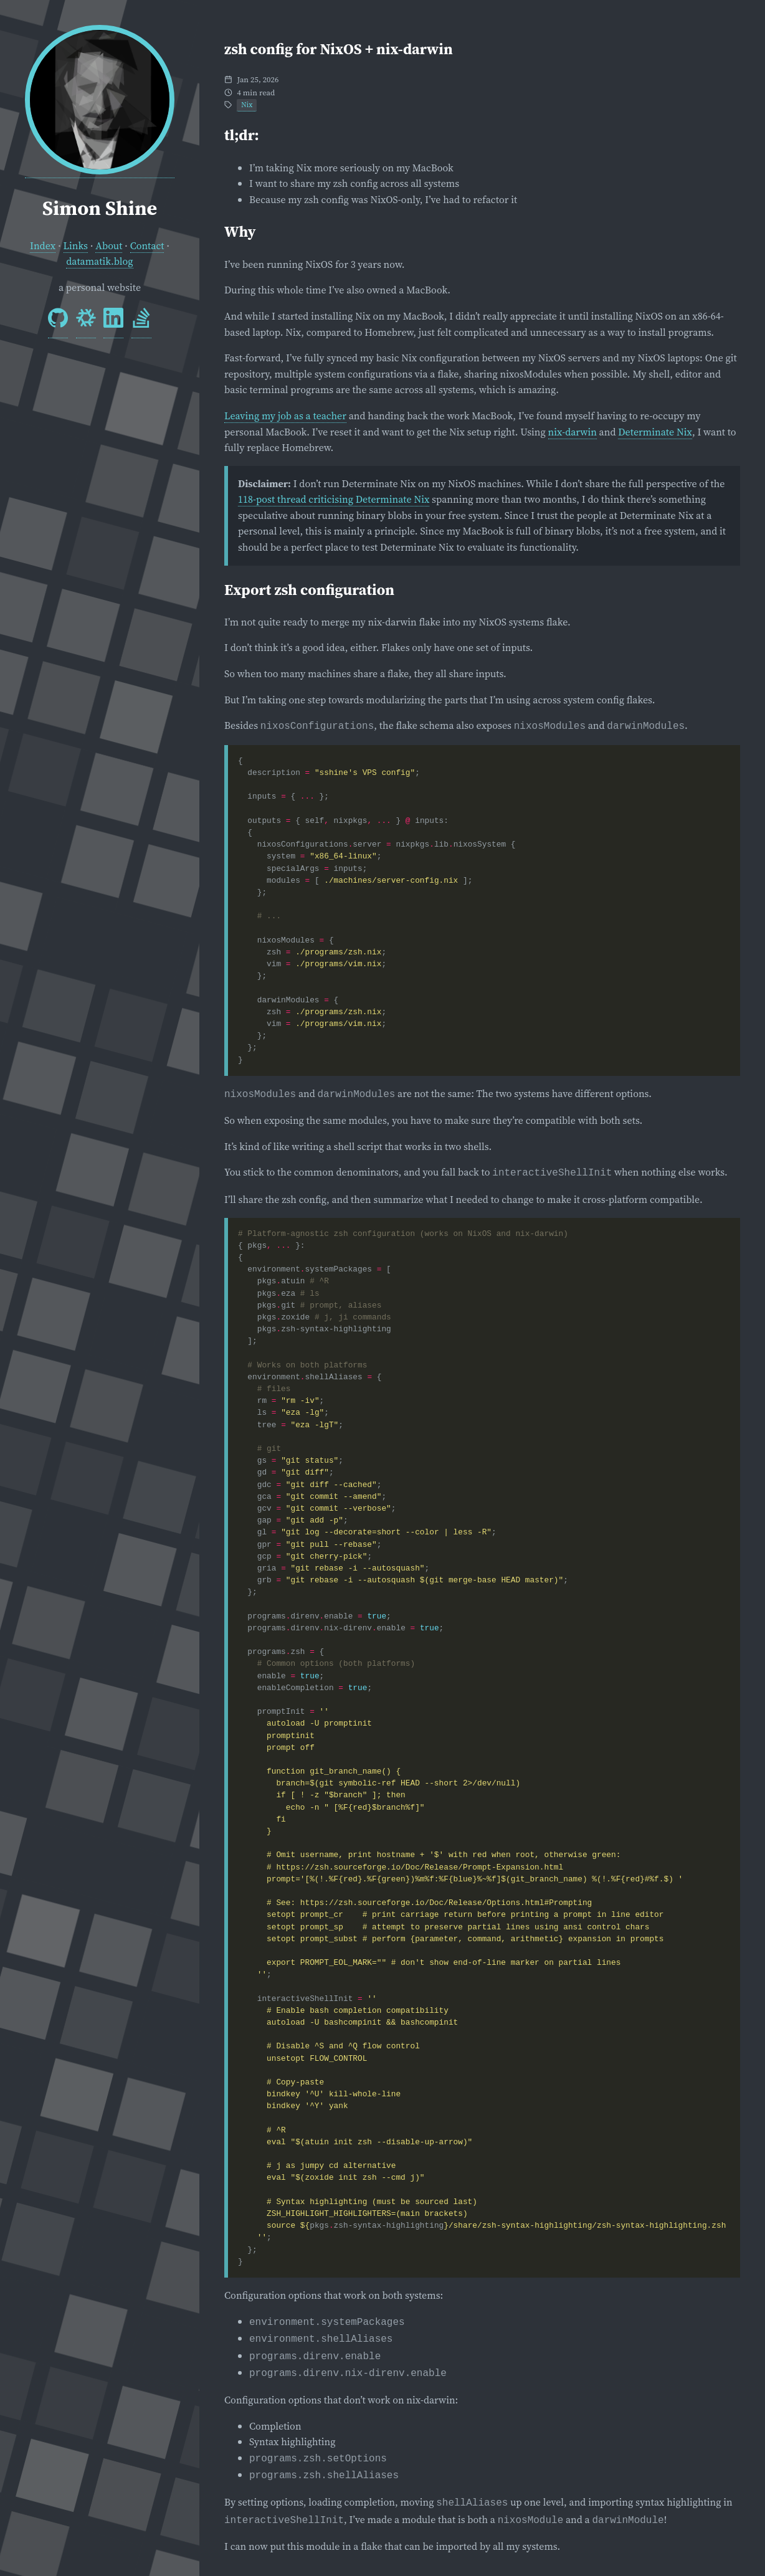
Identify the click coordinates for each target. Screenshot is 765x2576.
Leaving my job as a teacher (285, 415)
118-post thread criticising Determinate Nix (333, 499)
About (108, 245)
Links (76, 245)
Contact (147, 245)
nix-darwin (572, 432)
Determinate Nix (655, 432)
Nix (246, 105)
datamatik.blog (99, 261)
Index (42, 245)
